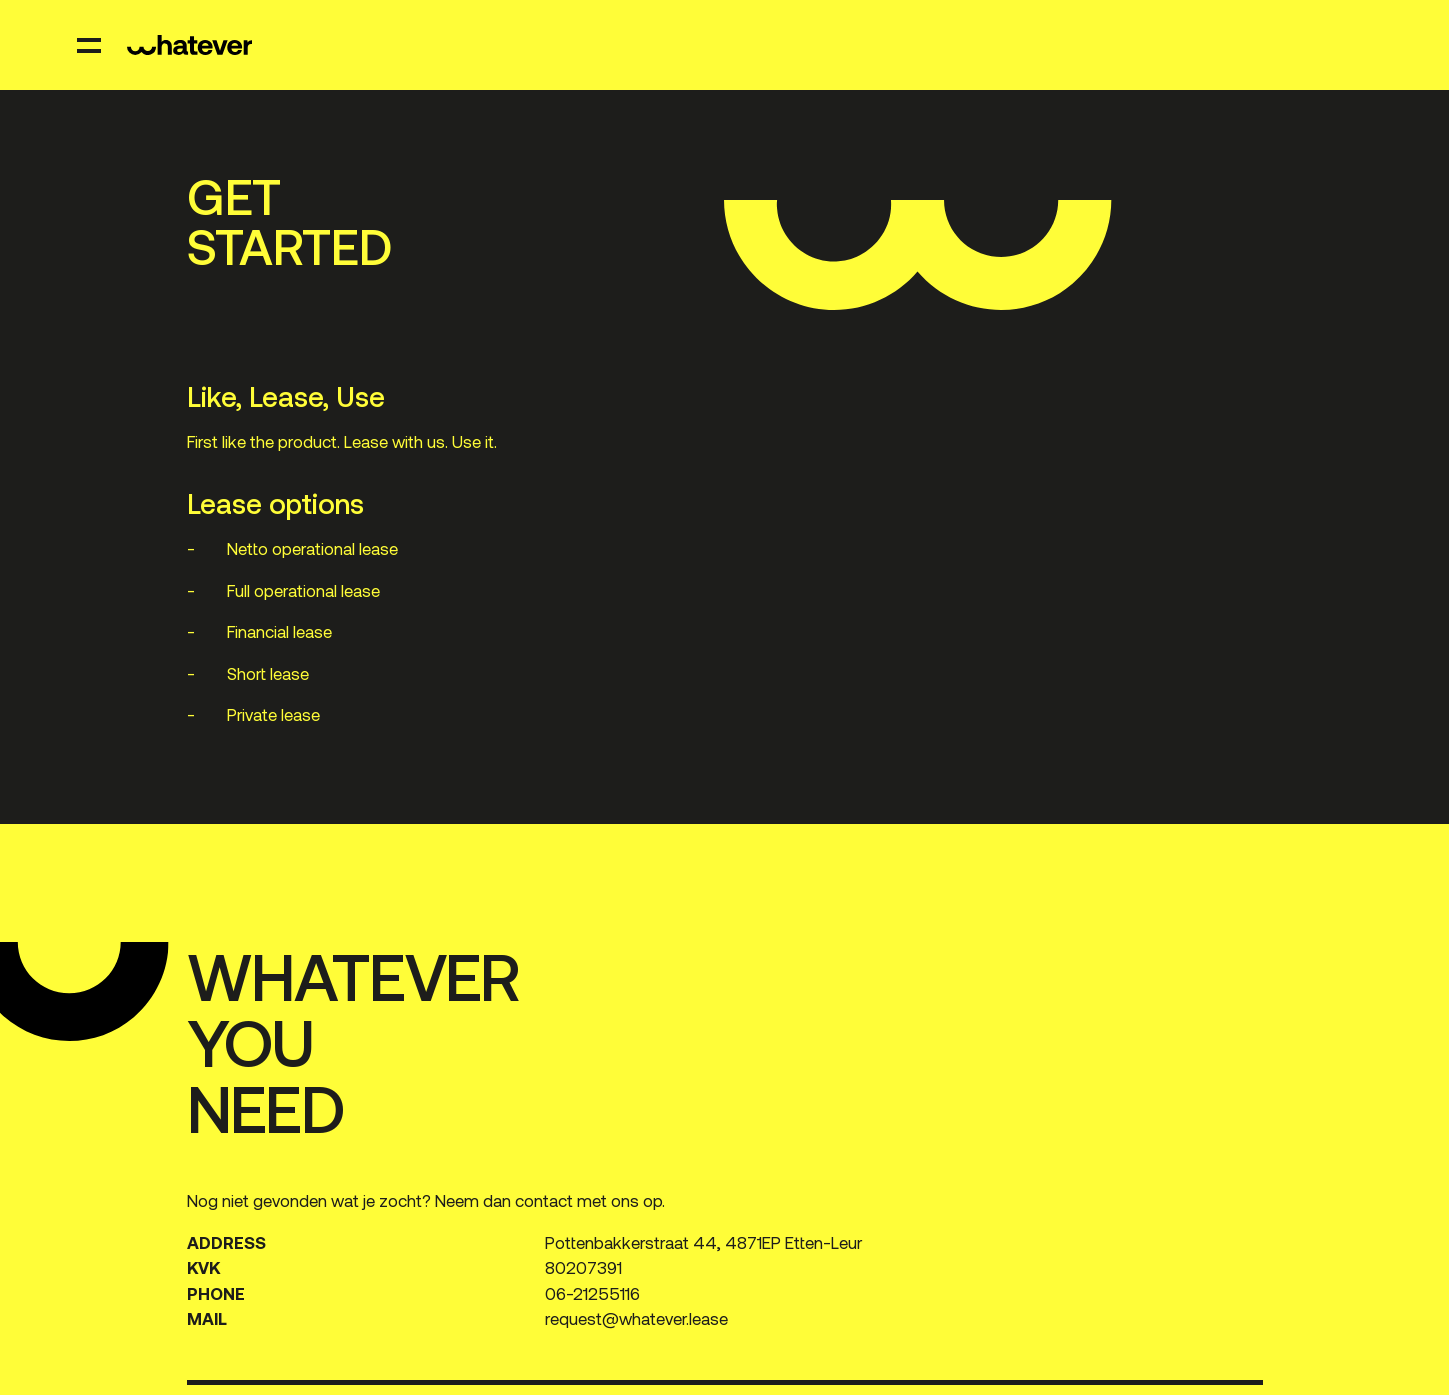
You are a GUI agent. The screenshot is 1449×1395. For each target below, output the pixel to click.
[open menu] (90, 45)
